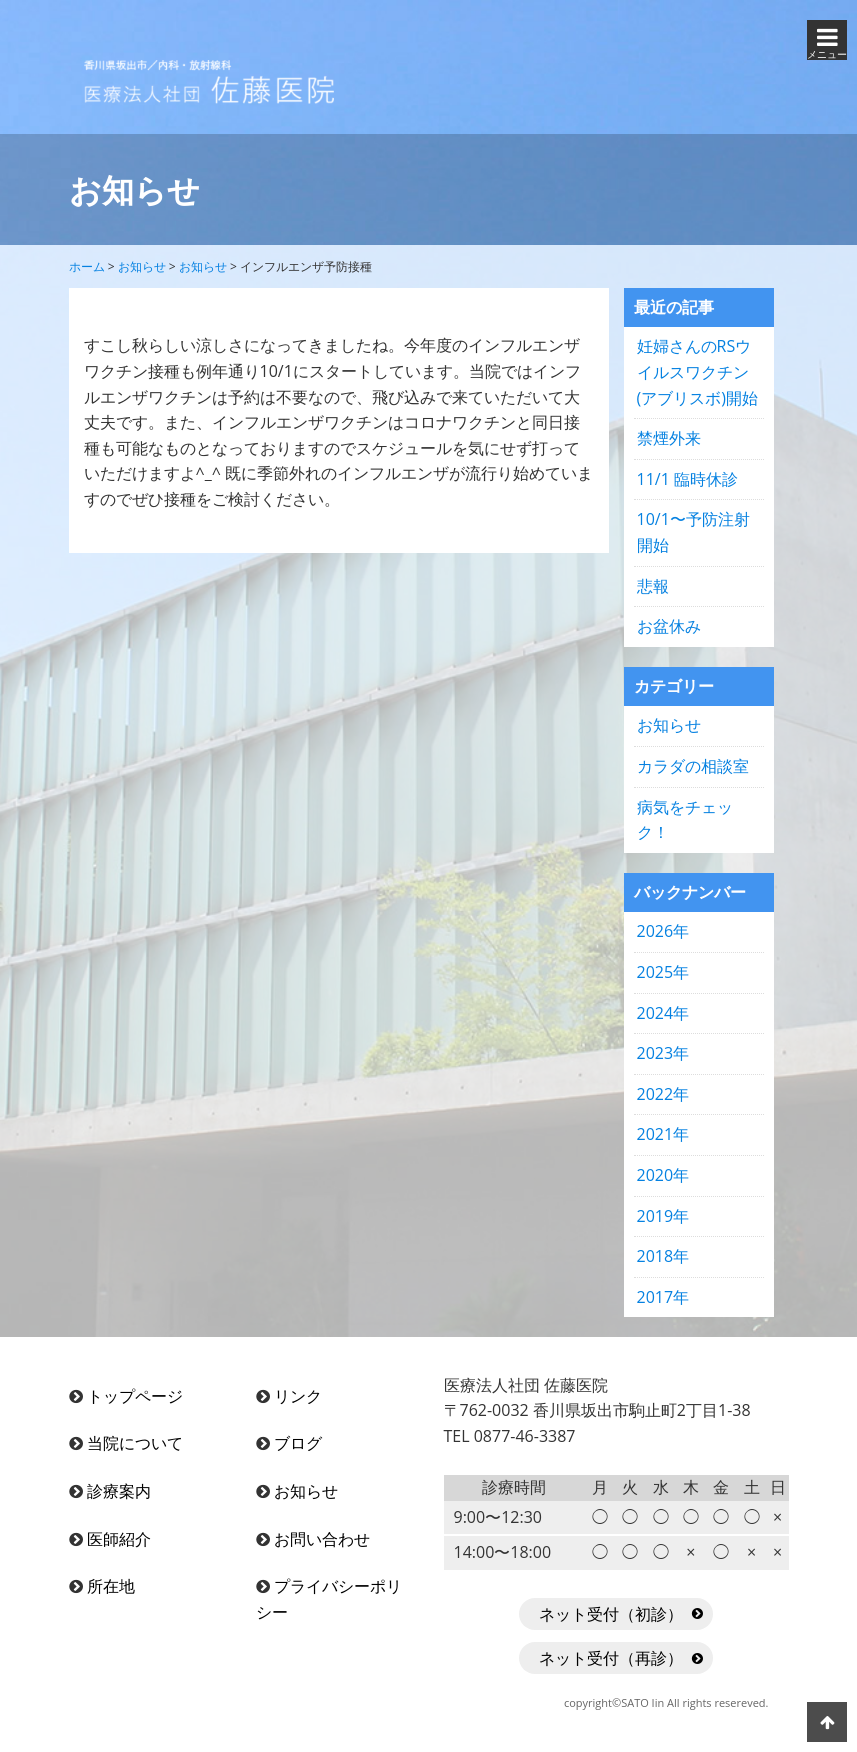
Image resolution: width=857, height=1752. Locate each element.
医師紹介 (119, 1539)
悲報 (653, 586)
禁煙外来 (669, 438)
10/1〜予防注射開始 (693, 532)
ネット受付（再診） (611, 1658)
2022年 (663, 1094)
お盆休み (669, 626)
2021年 (663, 1134)
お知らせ (669, 725)
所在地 (111, 1586)
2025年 (663, 972)
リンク (298, 1396)
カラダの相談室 (693, 766)
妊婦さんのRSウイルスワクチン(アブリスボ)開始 (697, 371)
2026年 (663, 931)
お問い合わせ (322, 1539)
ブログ (298, 1443)
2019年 (663, 1216)
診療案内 (119, 1491)
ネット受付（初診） (611, 1614)
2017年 (663, 1297)
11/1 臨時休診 (687, 479)
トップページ (135, 1396)
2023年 (663, 1053)
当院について (135, 1443)
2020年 (663, 1175)
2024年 (663, 1013)
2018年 (663, 1256)
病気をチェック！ (685, 820)
